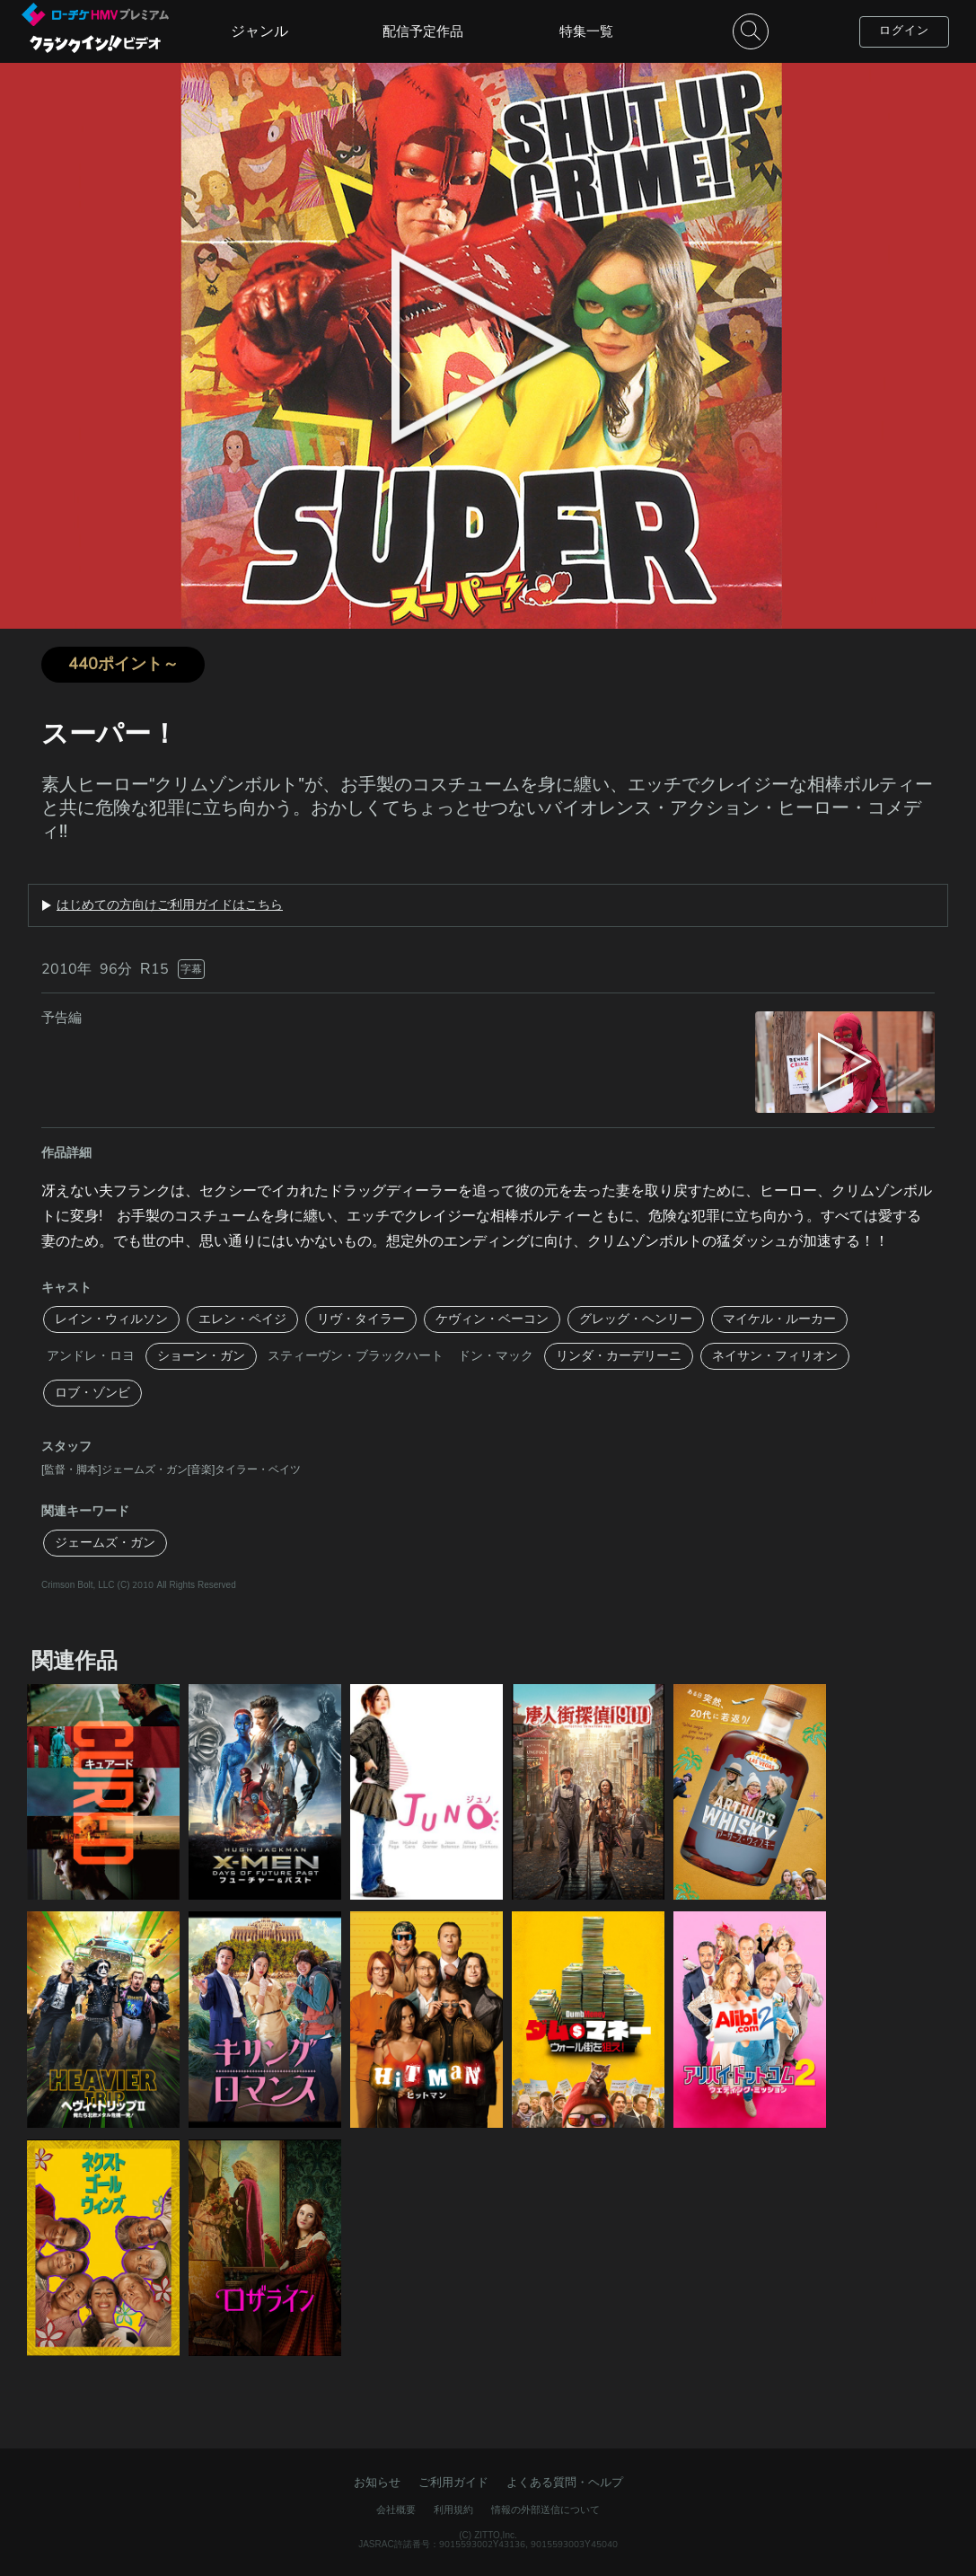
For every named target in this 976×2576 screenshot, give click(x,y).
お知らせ (377, 2483)
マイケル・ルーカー (779, 1319)
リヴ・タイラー (361, 1319)
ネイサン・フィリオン (775, 1355)
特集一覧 (586, 31)
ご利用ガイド (453, 2483)
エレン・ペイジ (242, 1319)
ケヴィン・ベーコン (492, 1319)
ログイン (904, 30)
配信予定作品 (422, 31)
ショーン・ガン (201, 1355)
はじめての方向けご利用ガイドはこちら (170, 905)
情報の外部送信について (545, 2510)
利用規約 (453, 2510)
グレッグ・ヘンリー (635, 1319)
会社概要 (396, 2510)
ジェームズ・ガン (105, 1542)
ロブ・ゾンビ (92, 1392)
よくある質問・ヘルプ (564, 2483)
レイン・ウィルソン (111, 1319)
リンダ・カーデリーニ (618, 1355)
